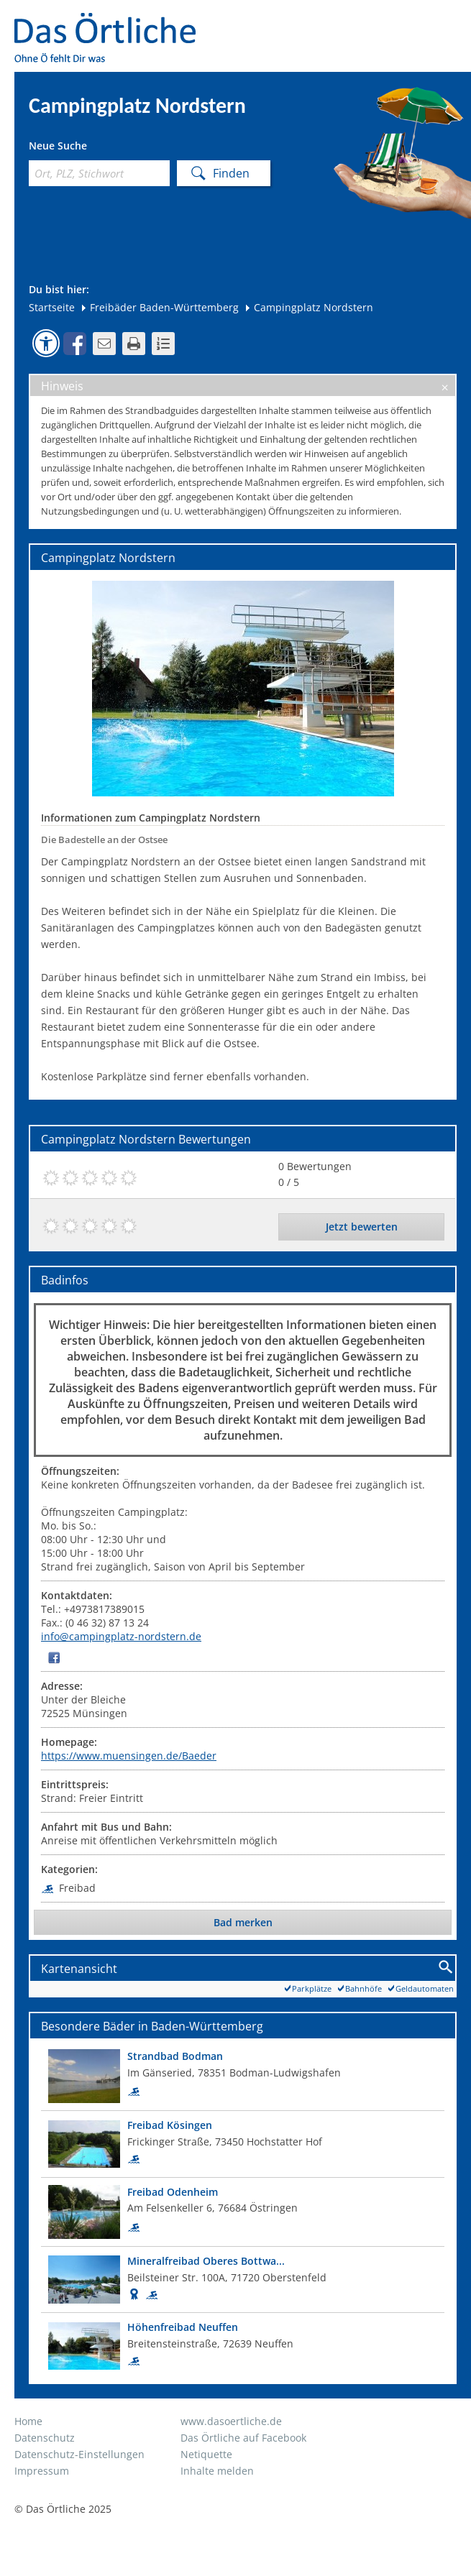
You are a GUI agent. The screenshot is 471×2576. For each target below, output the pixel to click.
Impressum (41, 2471)
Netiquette (206, 2454)
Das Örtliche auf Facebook (243, 2437)
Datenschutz (44, 2437)
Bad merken (243, 1922)
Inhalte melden (217, 2471)
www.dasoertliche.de (231, 2421)
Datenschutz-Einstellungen (79, 2454)
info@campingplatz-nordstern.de (121, 1636)
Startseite (52, 307)
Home (28, 2421)
